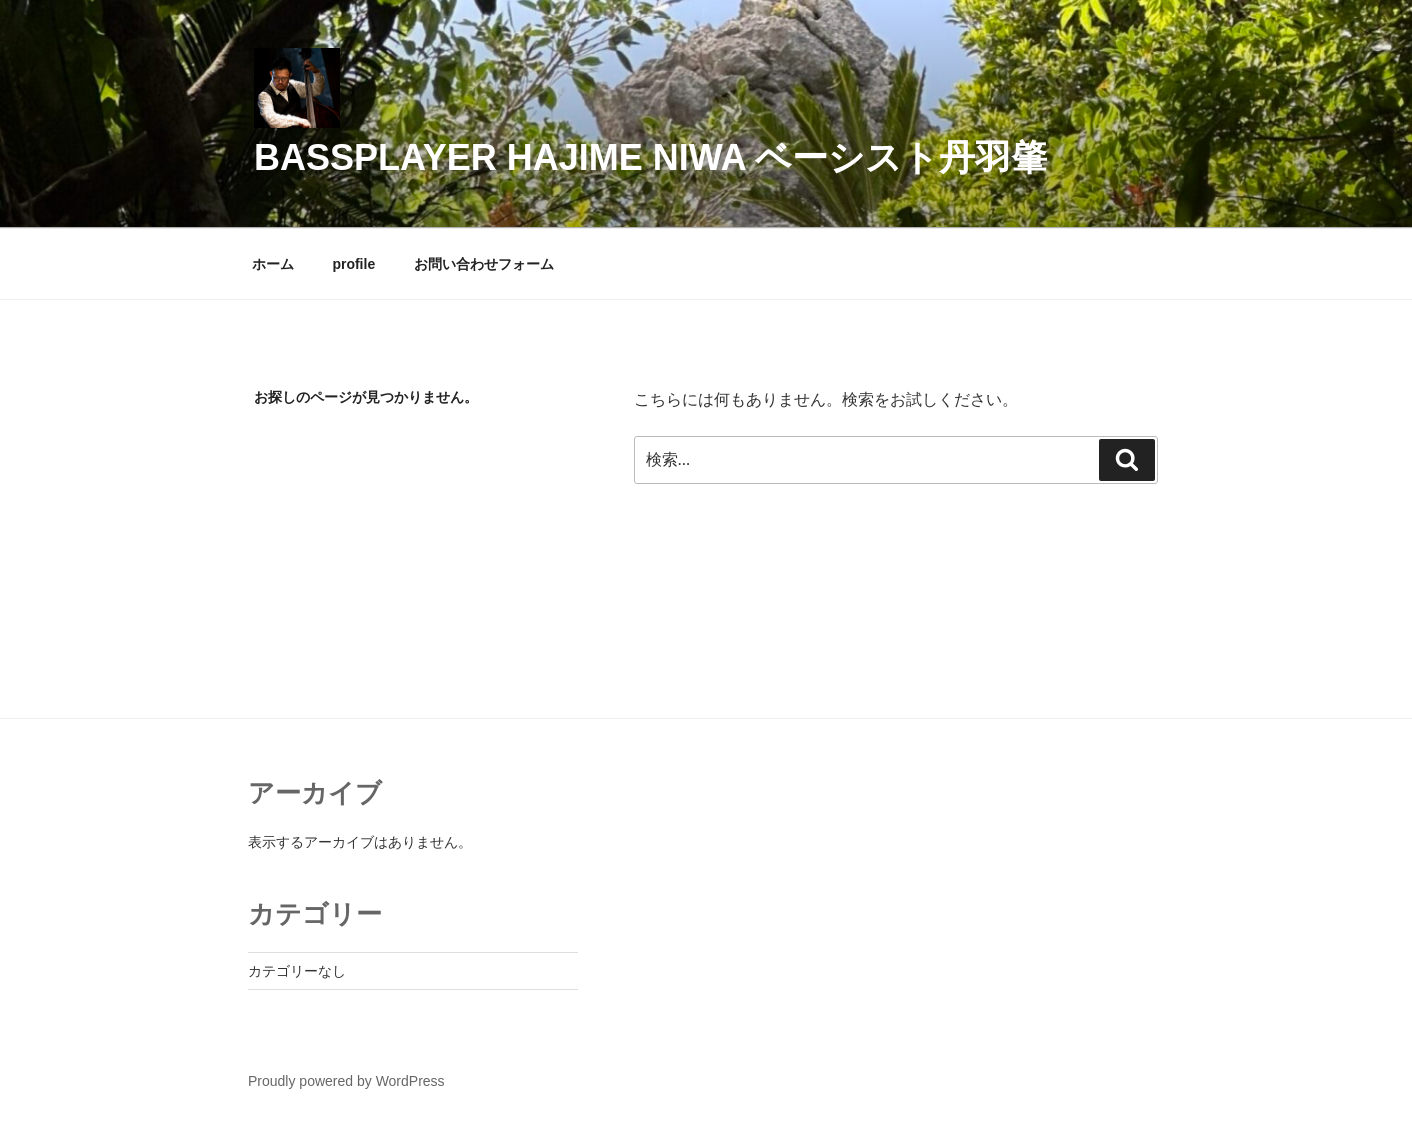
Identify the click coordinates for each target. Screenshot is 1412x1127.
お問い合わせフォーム (484, 264)
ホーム (273, 264)
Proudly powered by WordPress (346, 1081)
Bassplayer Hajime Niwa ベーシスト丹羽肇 (650, 157)
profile (353, 264)
